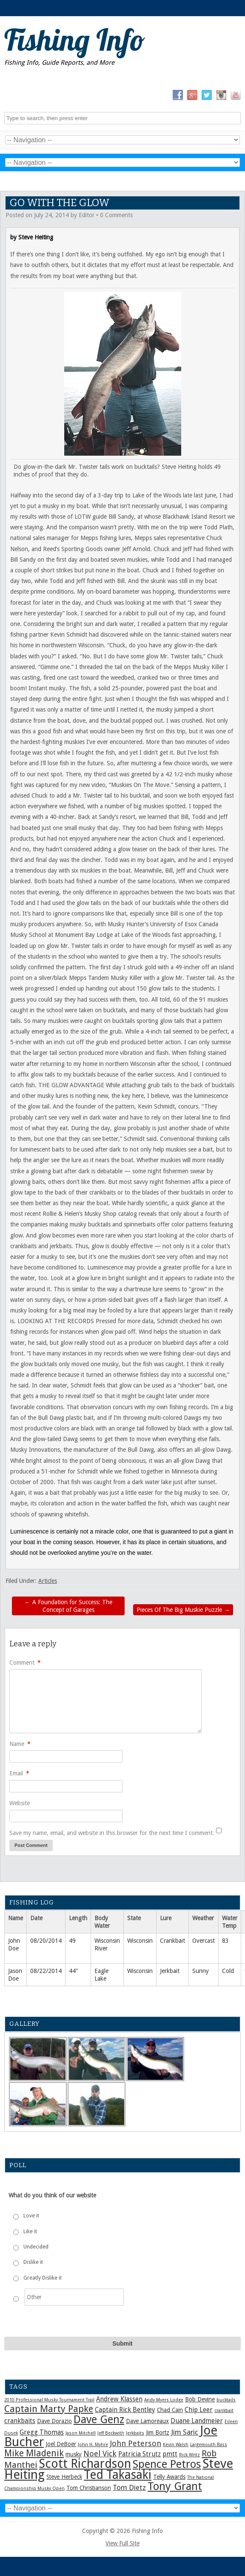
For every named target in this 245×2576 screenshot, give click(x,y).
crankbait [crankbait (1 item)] (224, 2410)
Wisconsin (140, 1940)
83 (225, 1940)
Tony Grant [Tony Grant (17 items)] (175, 2486)
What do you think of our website (52, 2195)
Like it (30, 2231)
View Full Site (122, 2543)
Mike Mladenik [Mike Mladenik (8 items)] (34, 2453)
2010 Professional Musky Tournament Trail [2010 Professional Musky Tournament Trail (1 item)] (49, 2400)
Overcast (203, 1940)
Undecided (35, 2247)
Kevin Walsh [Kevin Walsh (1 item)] (175, 2444)
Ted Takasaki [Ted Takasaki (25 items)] (117, 2475)
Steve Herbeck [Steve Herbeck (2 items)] (64, 2476)
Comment (25, 1662)
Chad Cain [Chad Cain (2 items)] (170, 2410)
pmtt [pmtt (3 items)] (169, 2454)
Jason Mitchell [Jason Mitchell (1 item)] (81, 2433)
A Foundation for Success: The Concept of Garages (68, 1606)
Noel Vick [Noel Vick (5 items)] (100, 2453)
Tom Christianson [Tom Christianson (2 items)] (88, 2487)
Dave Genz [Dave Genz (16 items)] (99, 2419)
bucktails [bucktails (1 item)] (226, 2400)
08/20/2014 (46, 1940)
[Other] (74, 2297)
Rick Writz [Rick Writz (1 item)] (189, 2455)
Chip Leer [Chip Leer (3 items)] (199, 2410)
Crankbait (172, 1940)
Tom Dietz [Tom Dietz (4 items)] (129, 2487)
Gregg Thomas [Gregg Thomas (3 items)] (42, 2432)
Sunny (200, 1970)
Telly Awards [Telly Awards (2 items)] (169, 2476)
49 (72, 1940)
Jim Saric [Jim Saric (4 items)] (184, 2432)
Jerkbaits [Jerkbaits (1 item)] (135, 2433)
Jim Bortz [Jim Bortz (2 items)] (157, 2432)
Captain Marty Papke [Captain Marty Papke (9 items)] (48, 2409)
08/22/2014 (46, 1970)
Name (20, 1743)
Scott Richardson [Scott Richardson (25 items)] (85, 2464)
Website (19, 1803)
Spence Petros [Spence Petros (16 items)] (167, 2464)
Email (19, 1773)
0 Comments (116, 215)
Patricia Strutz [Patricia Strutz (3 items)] (139, 2454)
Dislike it (33, 2262)
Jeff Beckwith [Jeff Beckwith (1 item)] (110, 2433)
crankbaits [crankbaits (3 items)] (19, 2421)
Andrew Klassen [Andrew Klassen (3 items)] (119, 2399)
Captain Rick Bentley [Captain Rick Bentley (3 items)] (125, 2410)
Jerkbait (169, 1970)
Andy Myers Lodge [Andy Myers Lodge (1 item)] (163, 2400)
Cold (228, 1970)
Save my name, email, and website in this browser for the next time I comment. (111, 1832)
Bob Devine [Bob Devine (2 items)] (200, 2399)
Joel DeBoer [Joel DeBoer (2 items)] (61, 2444)
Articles (47, 1580)
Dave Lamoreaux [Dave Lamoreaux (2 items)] (147, 2421)
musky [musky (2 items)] (74, 2454)
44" (73, 1970)
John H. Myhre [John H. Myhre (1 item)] (93, 2444)
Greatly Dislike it (42, 2278)
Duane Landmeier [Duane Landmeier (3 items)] (197, 2421)
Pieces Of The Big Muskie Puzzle (183, 1609)
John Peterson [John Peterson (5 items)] (135, 2443)
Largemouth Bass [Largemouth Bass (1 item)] (208, 2444)
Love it (31, 2216)
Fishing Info (74, 40)
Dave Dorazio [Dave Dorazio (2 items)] (54, 2421)
